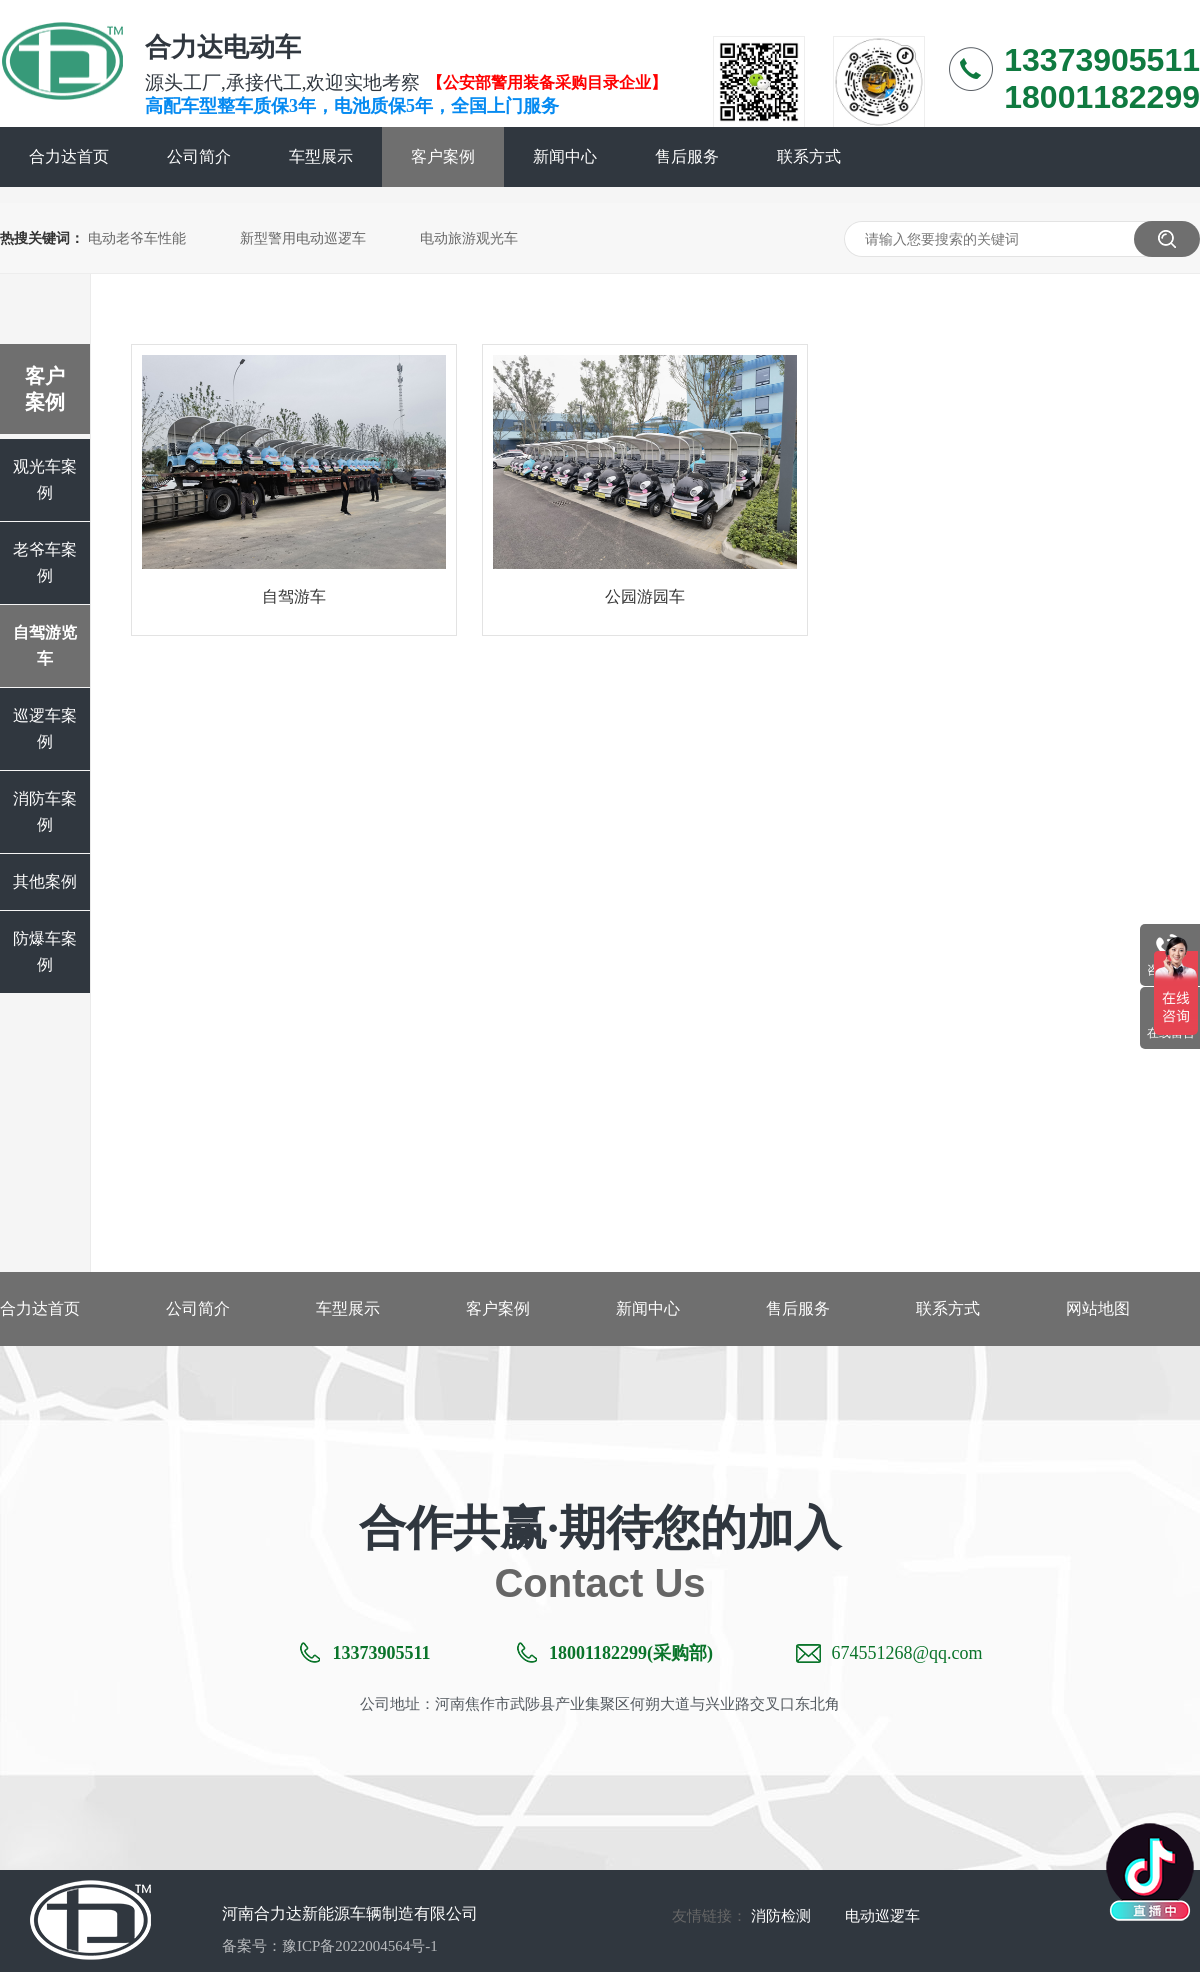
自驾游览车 (45, 645)
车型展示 (321, 156)
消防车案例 (45, 811)
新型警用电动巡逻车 (303, 238)
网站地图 (1098, 1308)
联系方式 (809, 156)
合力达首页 (69, 156)
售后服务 (687, 156)
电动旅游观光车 (469, 238)
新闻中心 (565, 156)
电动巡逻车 (882, 1916)
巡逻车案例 (45, 728)
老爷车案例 (45, 562)
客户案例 (443, 156)
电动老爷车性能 (137, 238)
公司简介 (199, 156)
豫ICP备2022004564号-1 (360, 1946)
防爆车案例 (45, 951)
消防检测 (781, 1916)
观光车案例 (45, 479)
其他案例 (45, 881)
